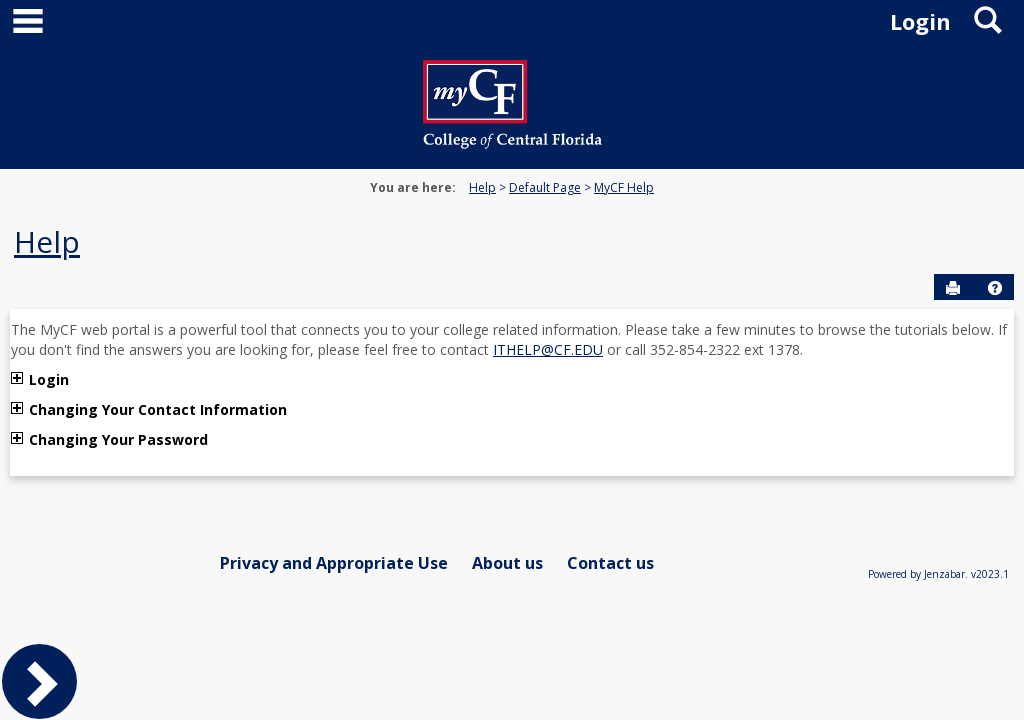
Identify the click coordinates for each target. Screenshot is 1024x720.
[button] (995, 288)
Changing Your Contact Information (158, 409)
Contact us (610, 563)
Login (49, 379)
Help (482, 187)
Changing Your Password (120, 439)
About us (507, 563)
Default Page (545, 187)
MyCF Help (624, 187)
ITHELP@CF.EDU (548, 349)
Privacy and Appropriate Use (334, 563)
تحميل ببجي (246, 439)
